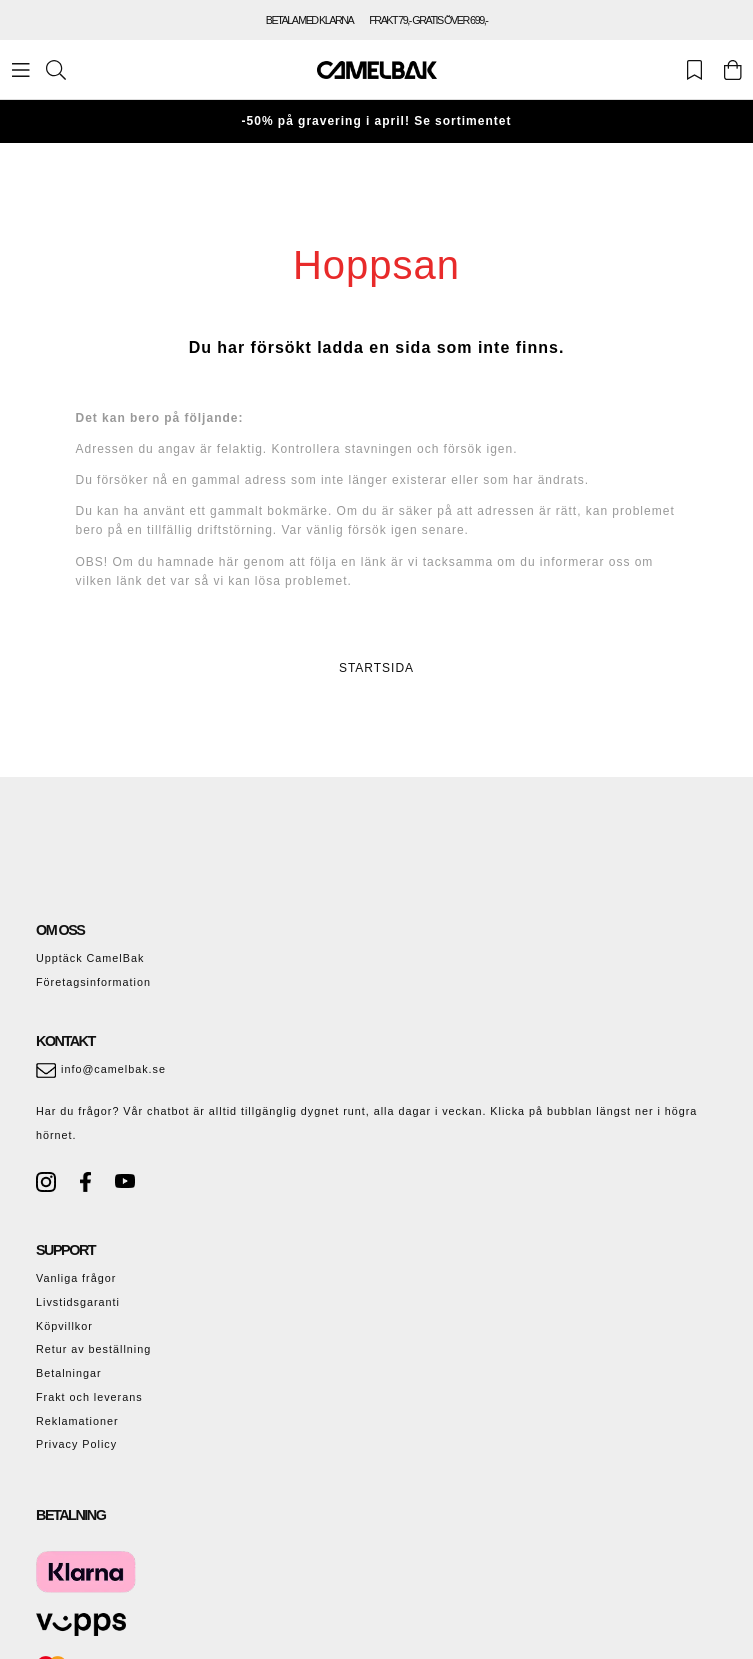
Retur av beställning (93, 1349)
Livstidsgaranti (78, 1302)
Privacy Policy (76, 1444)
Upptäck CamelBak (90, 958)
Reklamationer (77, 1421)
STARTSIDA (376, 668)
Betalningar (69, 1373)
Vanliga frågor (76, 1278)
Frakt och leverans (89, 1397)
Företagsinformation (93, 982)
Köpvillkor (64, 1326)
